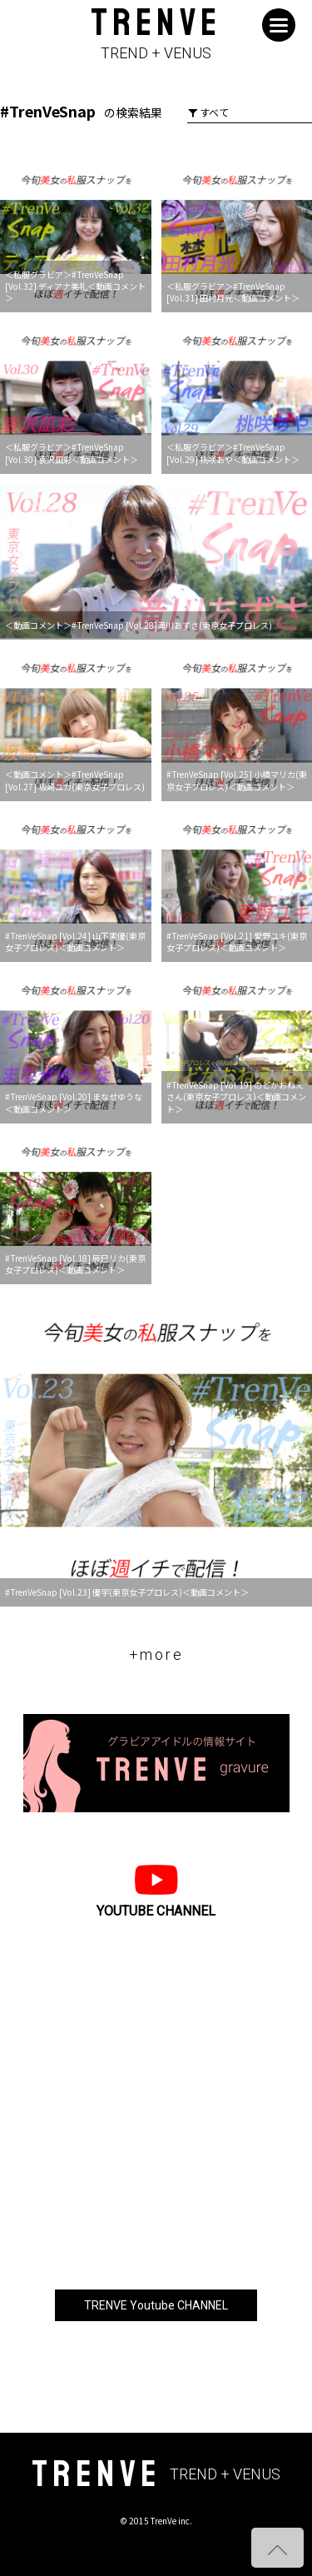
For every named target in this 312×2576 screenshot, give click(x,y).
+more (156, 1654)
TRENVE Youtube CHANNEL (156, 2305)
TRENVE (156, 34)
